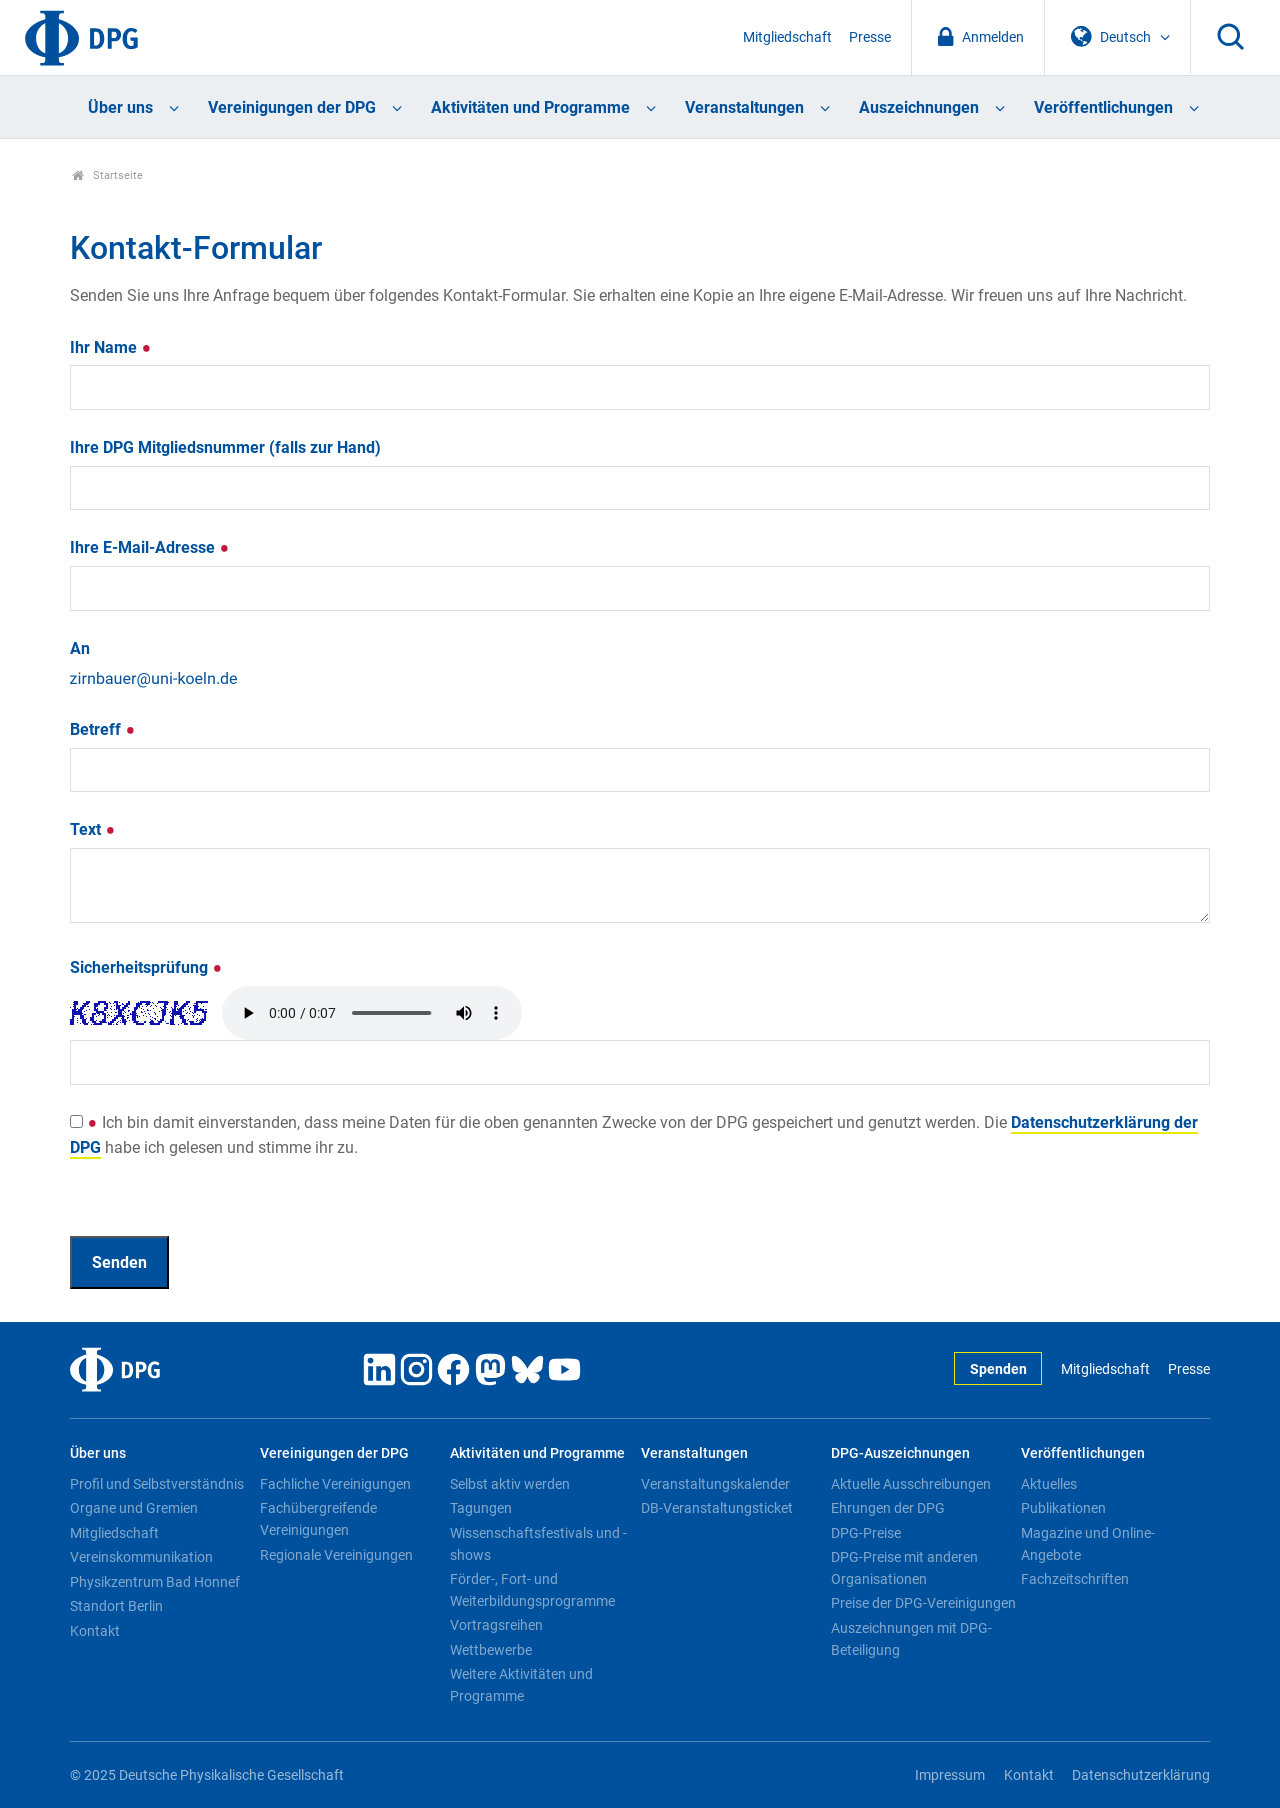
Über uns (120, 107)
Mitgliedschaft (787, 37)
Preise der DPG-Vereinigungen (923, 1603)
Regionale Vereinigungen (336, 1555)
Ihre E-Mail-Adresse (150, 547)
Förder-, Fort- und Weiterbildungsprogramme (532, 1590)
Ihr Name (111, 347)
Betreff (103, 729)
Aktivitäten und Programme (530, 107)
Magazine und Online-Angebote (1088, 1544)
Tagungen (481, 1508)
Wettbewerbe (491, 1650)
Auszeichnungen (919, 107)
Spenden (998, 1369)
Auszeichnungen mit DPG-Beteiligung (911, 1639)
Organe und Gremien (134, 1508)
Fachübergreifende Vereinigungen (318, 1519)
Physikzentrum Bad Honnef (155, 1582)
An (80, 648)
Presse (870, 37)
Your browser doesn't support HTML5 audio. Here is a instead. (372, 1013)
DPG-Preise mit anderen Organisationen (904, 1568)
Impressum (950, 1775)
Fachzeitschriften (1075, 1579)
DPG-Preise (866, 1533)
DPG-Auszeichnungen (900, 1453)
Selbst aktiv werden (510, 1484)
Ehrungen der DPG (888, 1508)
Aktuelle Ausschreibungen (911, 1484)
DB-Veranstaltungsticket (717, 1508)
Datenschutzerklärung (1141, 1775)
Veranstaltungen (744, 107)
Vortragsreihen (496, 1625)
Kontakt (95, 1631)
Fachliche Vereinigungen (335, 1484)
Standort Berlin (116, 1606)
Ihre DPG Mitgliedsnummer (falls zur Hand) (225, 447)
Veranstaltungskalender (715, 1484)
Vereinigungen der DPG (292, 107)
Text (93, 829)
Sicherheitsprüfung (146, 967)
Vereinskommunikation (141, 1557)
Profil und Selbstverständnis (157, 1484)
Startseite (107, 175)
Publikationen (1063, 1508)
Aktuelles (1049, 1484)
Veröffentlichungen (1103, 107)
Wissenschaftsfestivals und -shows (538, 1544)
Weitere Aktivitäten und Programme (521, 1685)
